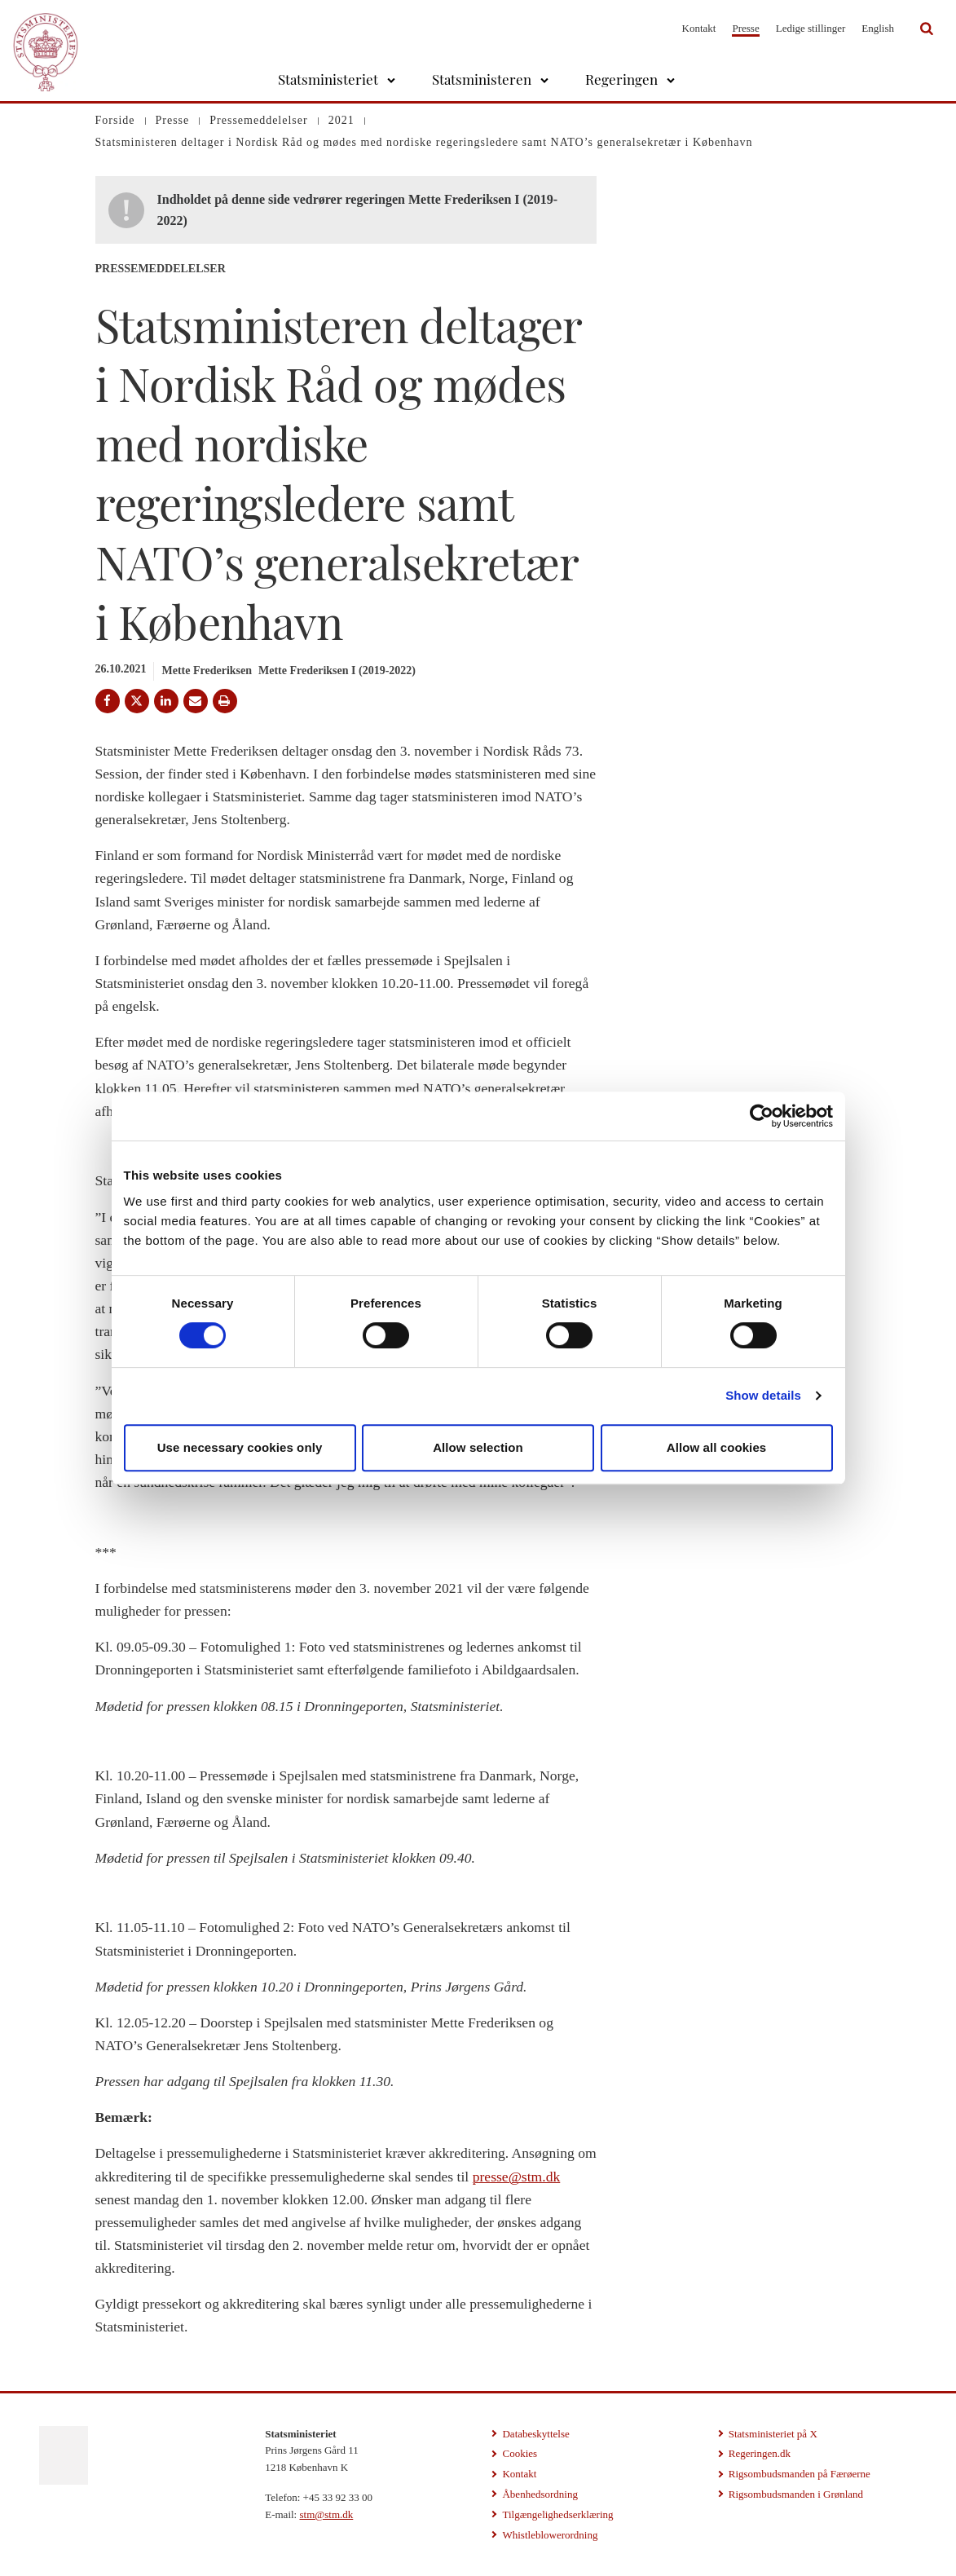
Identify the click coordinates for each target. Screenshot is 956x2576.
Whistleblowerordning (549, 2535)
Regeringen (621, 79)
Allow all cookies (717, 1447)
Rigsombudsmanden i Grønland (796, 2494)
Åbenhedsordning (539, 2494)
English (877, 28)
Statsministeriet (328, 79)
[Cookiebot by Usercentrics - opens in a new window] (761, 1116)
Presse (745, 28)
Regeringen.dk (760, 2453)
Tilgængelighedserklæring (557, 2514)
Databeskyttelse (535, 2434)
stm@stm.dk (326, 2514)
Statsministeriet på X (773, 2434)
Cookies (519, 2453)
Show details (763, 1395)
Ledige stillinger (811, 28)
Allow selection (478, 1447)
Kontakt (699, 28)
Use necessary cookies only (240, 1447)
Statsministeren (481, 79)
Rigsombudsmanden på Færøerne (799, 2474)
